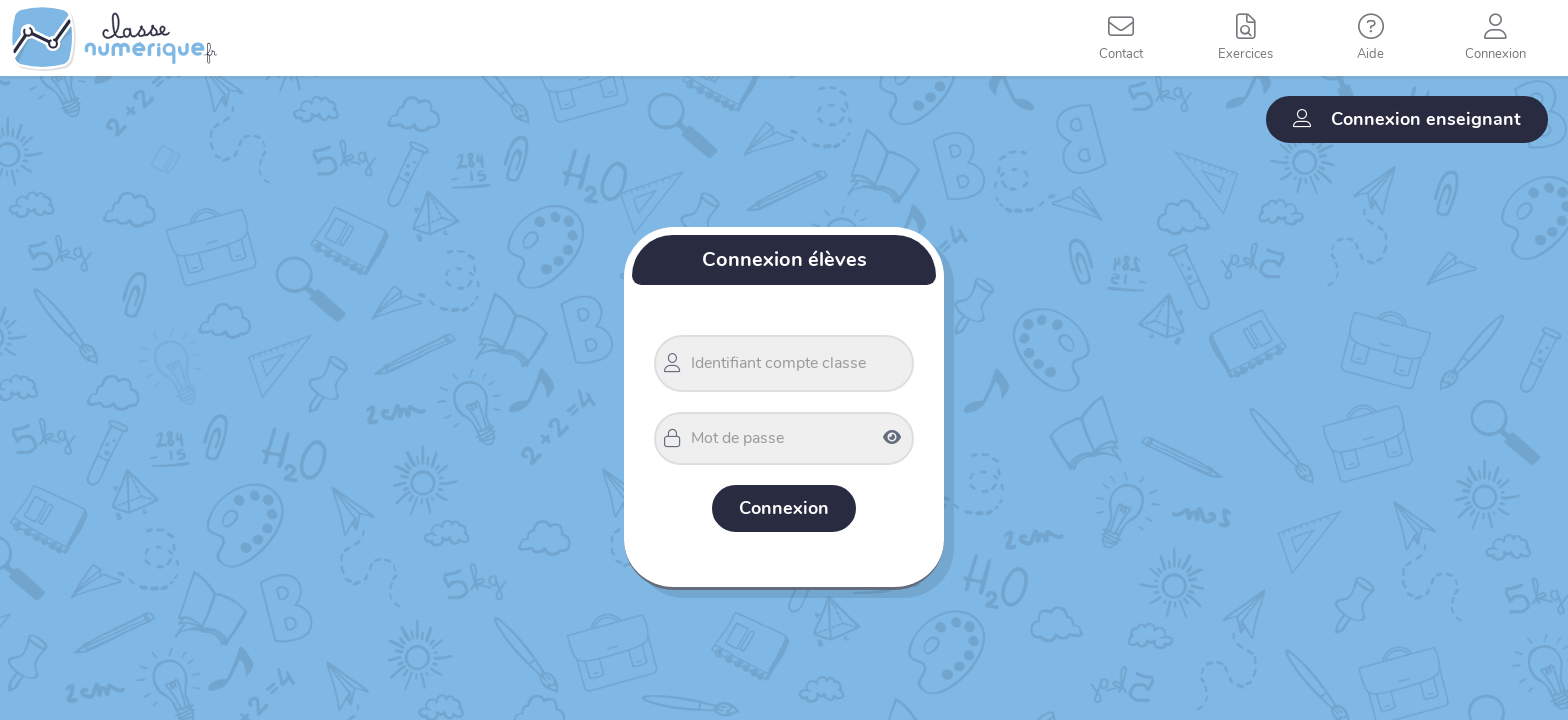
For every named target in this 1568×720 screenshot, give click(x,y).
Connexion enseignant (1407, 119)
